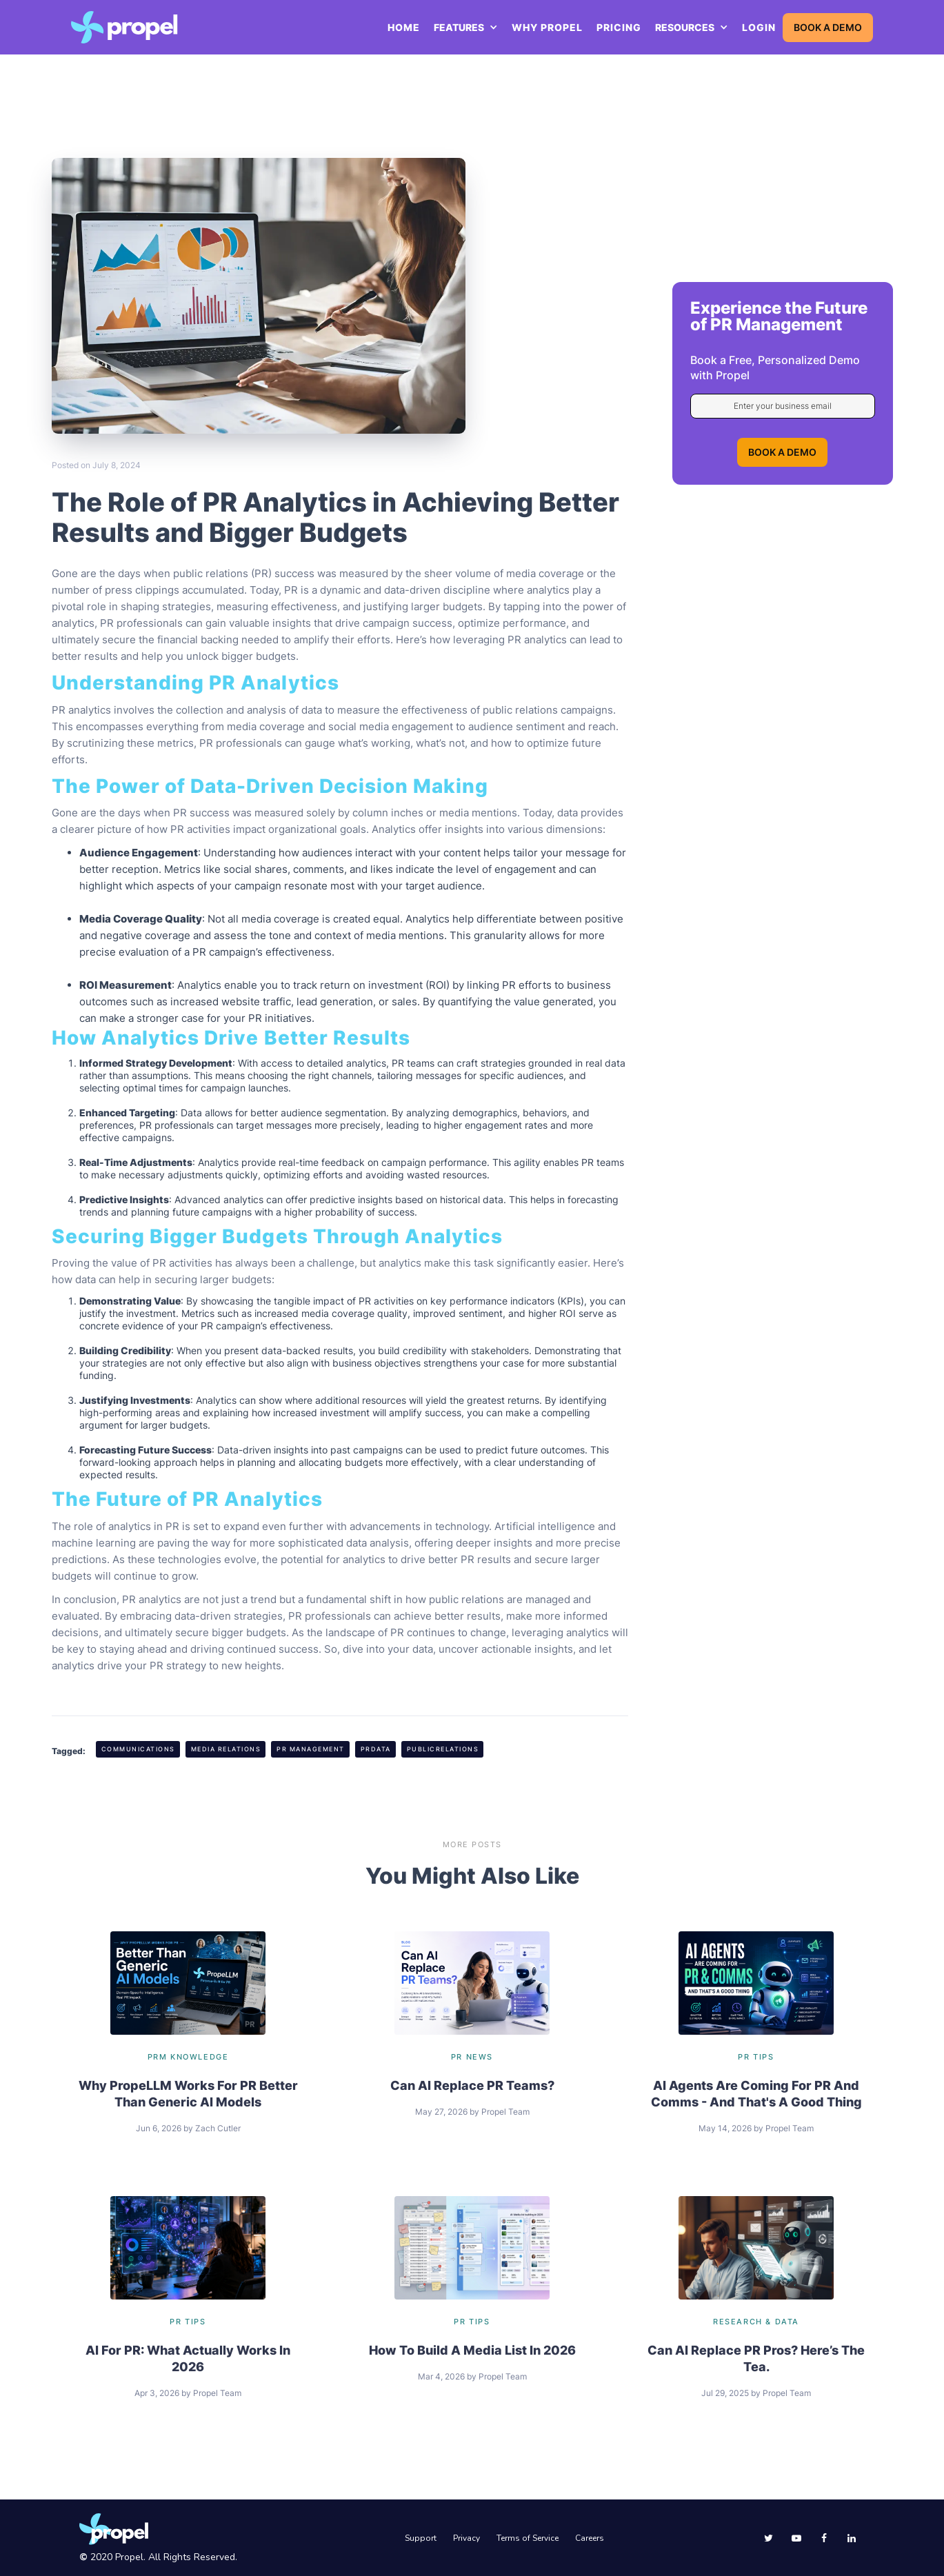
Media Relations (226, 1749)
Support (420, 2538)
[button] (466, 27)
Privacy (466, 2538)
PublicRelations (443, 1749)
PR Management (311, 1749)
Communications (138, 1749)
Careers (589, 2538)
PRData (376, 1749)
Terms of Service (527, 2538)
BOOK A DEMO (828, 27)
